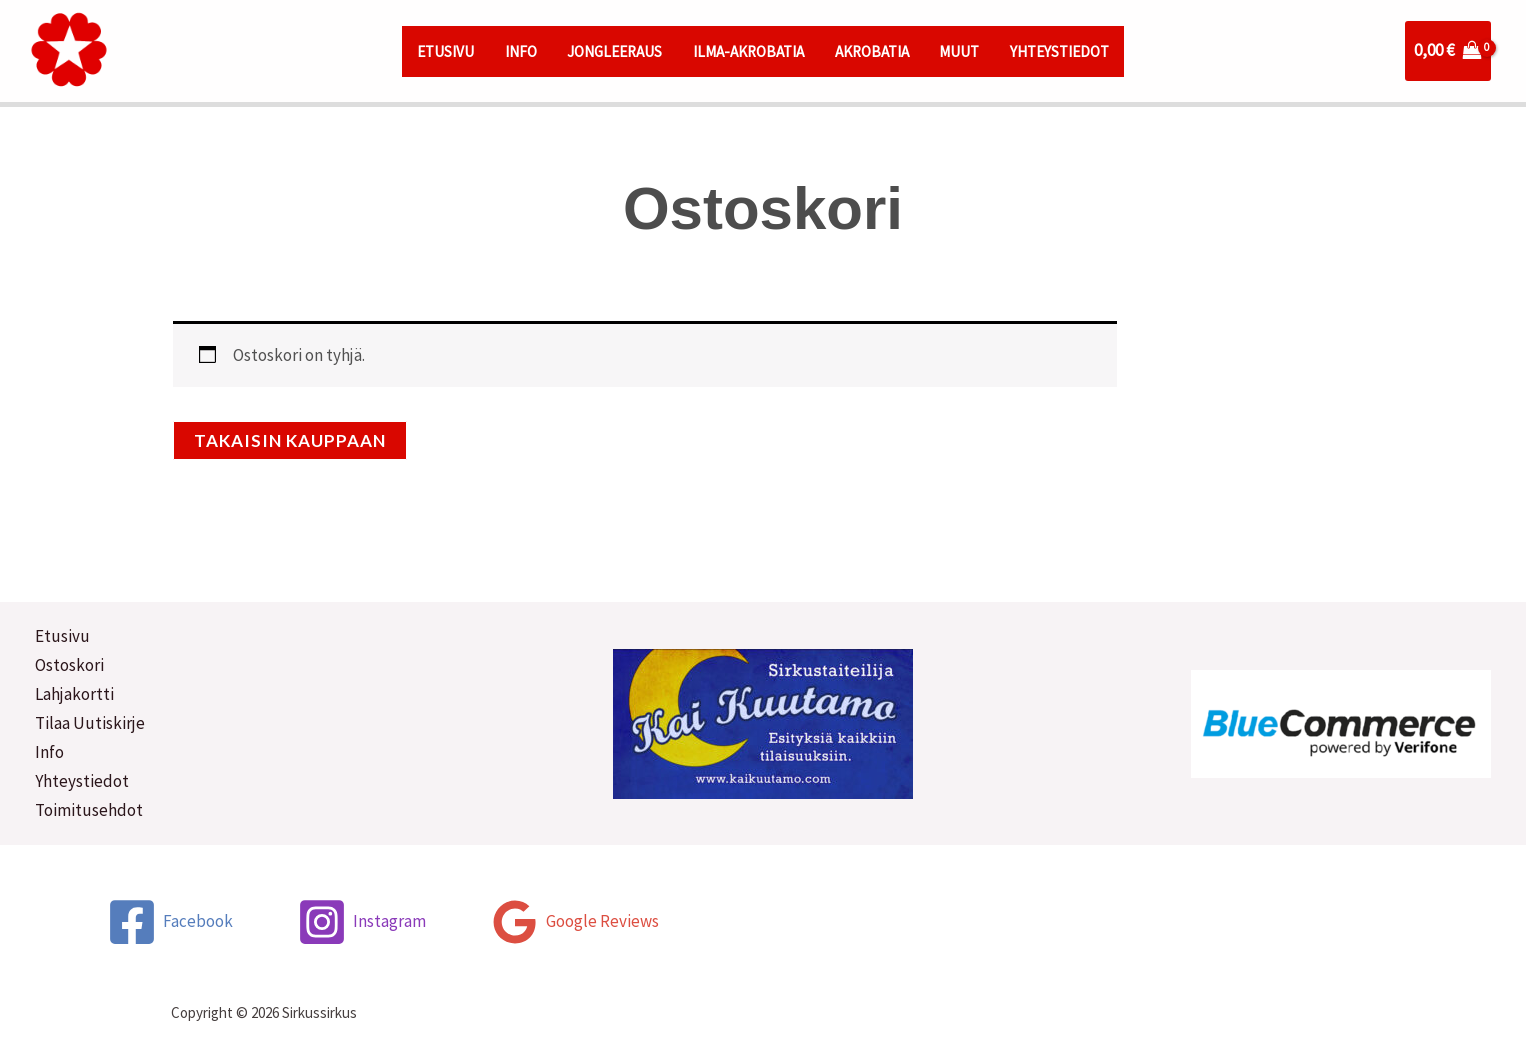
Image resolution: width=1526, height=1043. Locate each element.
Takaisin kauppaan (290, 440)
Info (49, 752)
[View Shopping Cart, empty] (1448, 50)
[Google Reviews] (574, 922)
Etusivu (62, 636)
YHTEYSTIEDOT (1059, 51)
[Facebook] (170, 922)
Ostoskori (69, 665)
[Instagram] (361, 922)
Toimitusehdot (89, 810)
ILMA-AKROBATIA (748, 51)
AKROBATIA (872, 51)
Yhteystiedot (82, 781)
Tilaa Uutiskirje (90, 723)
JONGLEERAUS (614, 51)
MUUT (959, 51)
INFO (521, 51)
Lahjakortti (74, 694)
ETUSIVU (445, 51)
